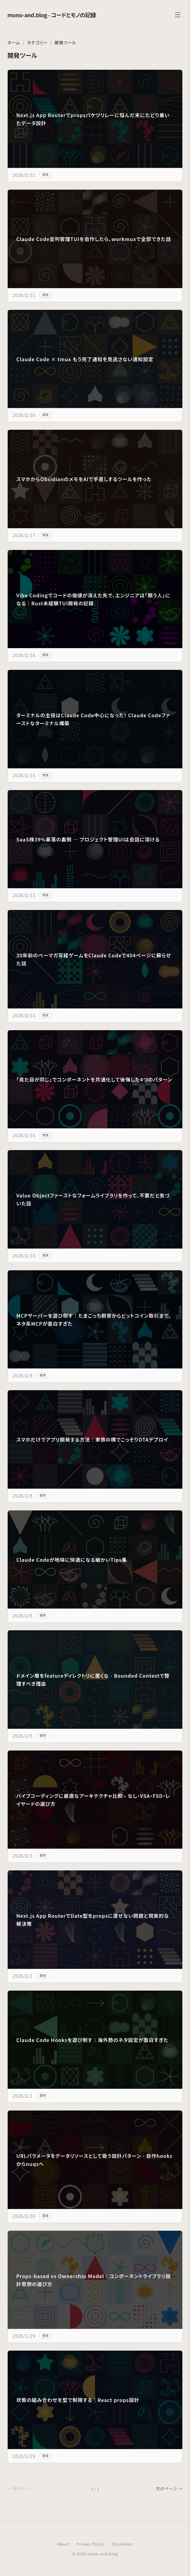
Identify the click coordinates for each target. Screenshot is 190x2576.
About (63, 2544)
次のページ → (169, 2488)
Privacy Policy (90, 2544)
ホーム (13, 42)
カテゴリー (37, 42)
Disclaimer (122, 2544)
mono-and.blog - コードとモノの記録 (51, 15)
